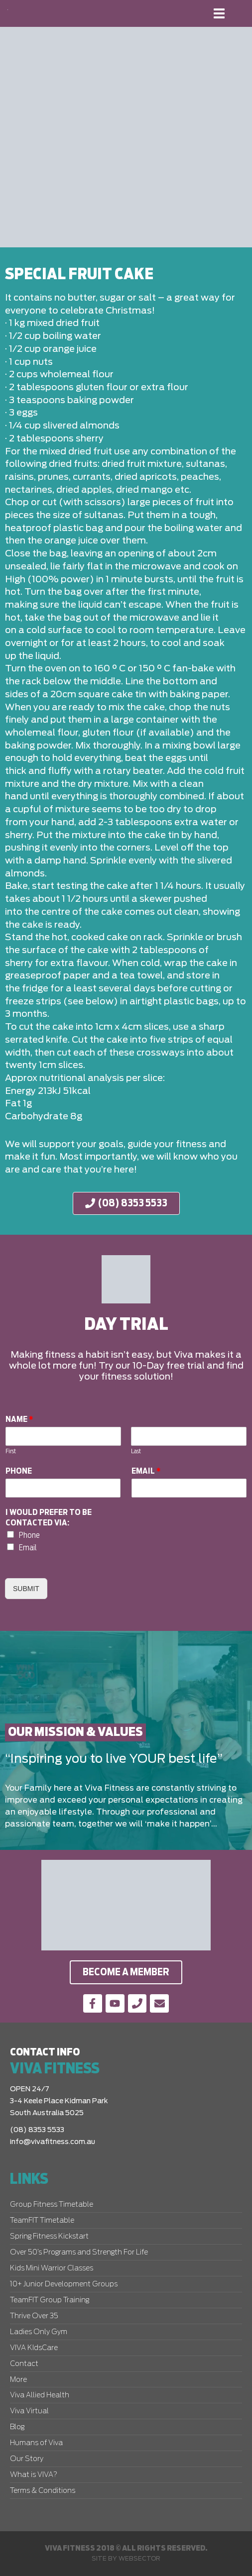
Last (136, 1451)
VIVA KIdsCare (34, 2348)
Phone (18, 1471)
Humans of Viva (36, 2443)
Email (146, 1471)
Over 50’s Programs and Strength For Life (79, 2252)
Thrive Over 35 (34, 2316)
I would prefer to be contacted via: (48, 1517)
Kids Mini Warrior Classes (51, 2268)
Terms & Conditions (42, 2490)
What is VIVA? (33, 2474)
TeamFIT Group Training (49, 2300)
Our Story (26, 2459)
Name (19, 1419)
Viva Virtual (29, 2411)
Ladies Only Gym (38, 2332)
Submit (26, 1589)
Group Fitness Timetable (51, 2204)
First (10, 1451)
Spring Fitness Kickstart (49, 2236)
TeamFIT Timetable (42, 2220)
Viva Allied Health (39, 2395)
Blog (17, 2427)
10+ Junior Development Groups (64, 2284)
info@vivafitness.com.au (52, 2142)
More (18, 2379)
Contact (24, 2364)
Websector (139, 2559)
